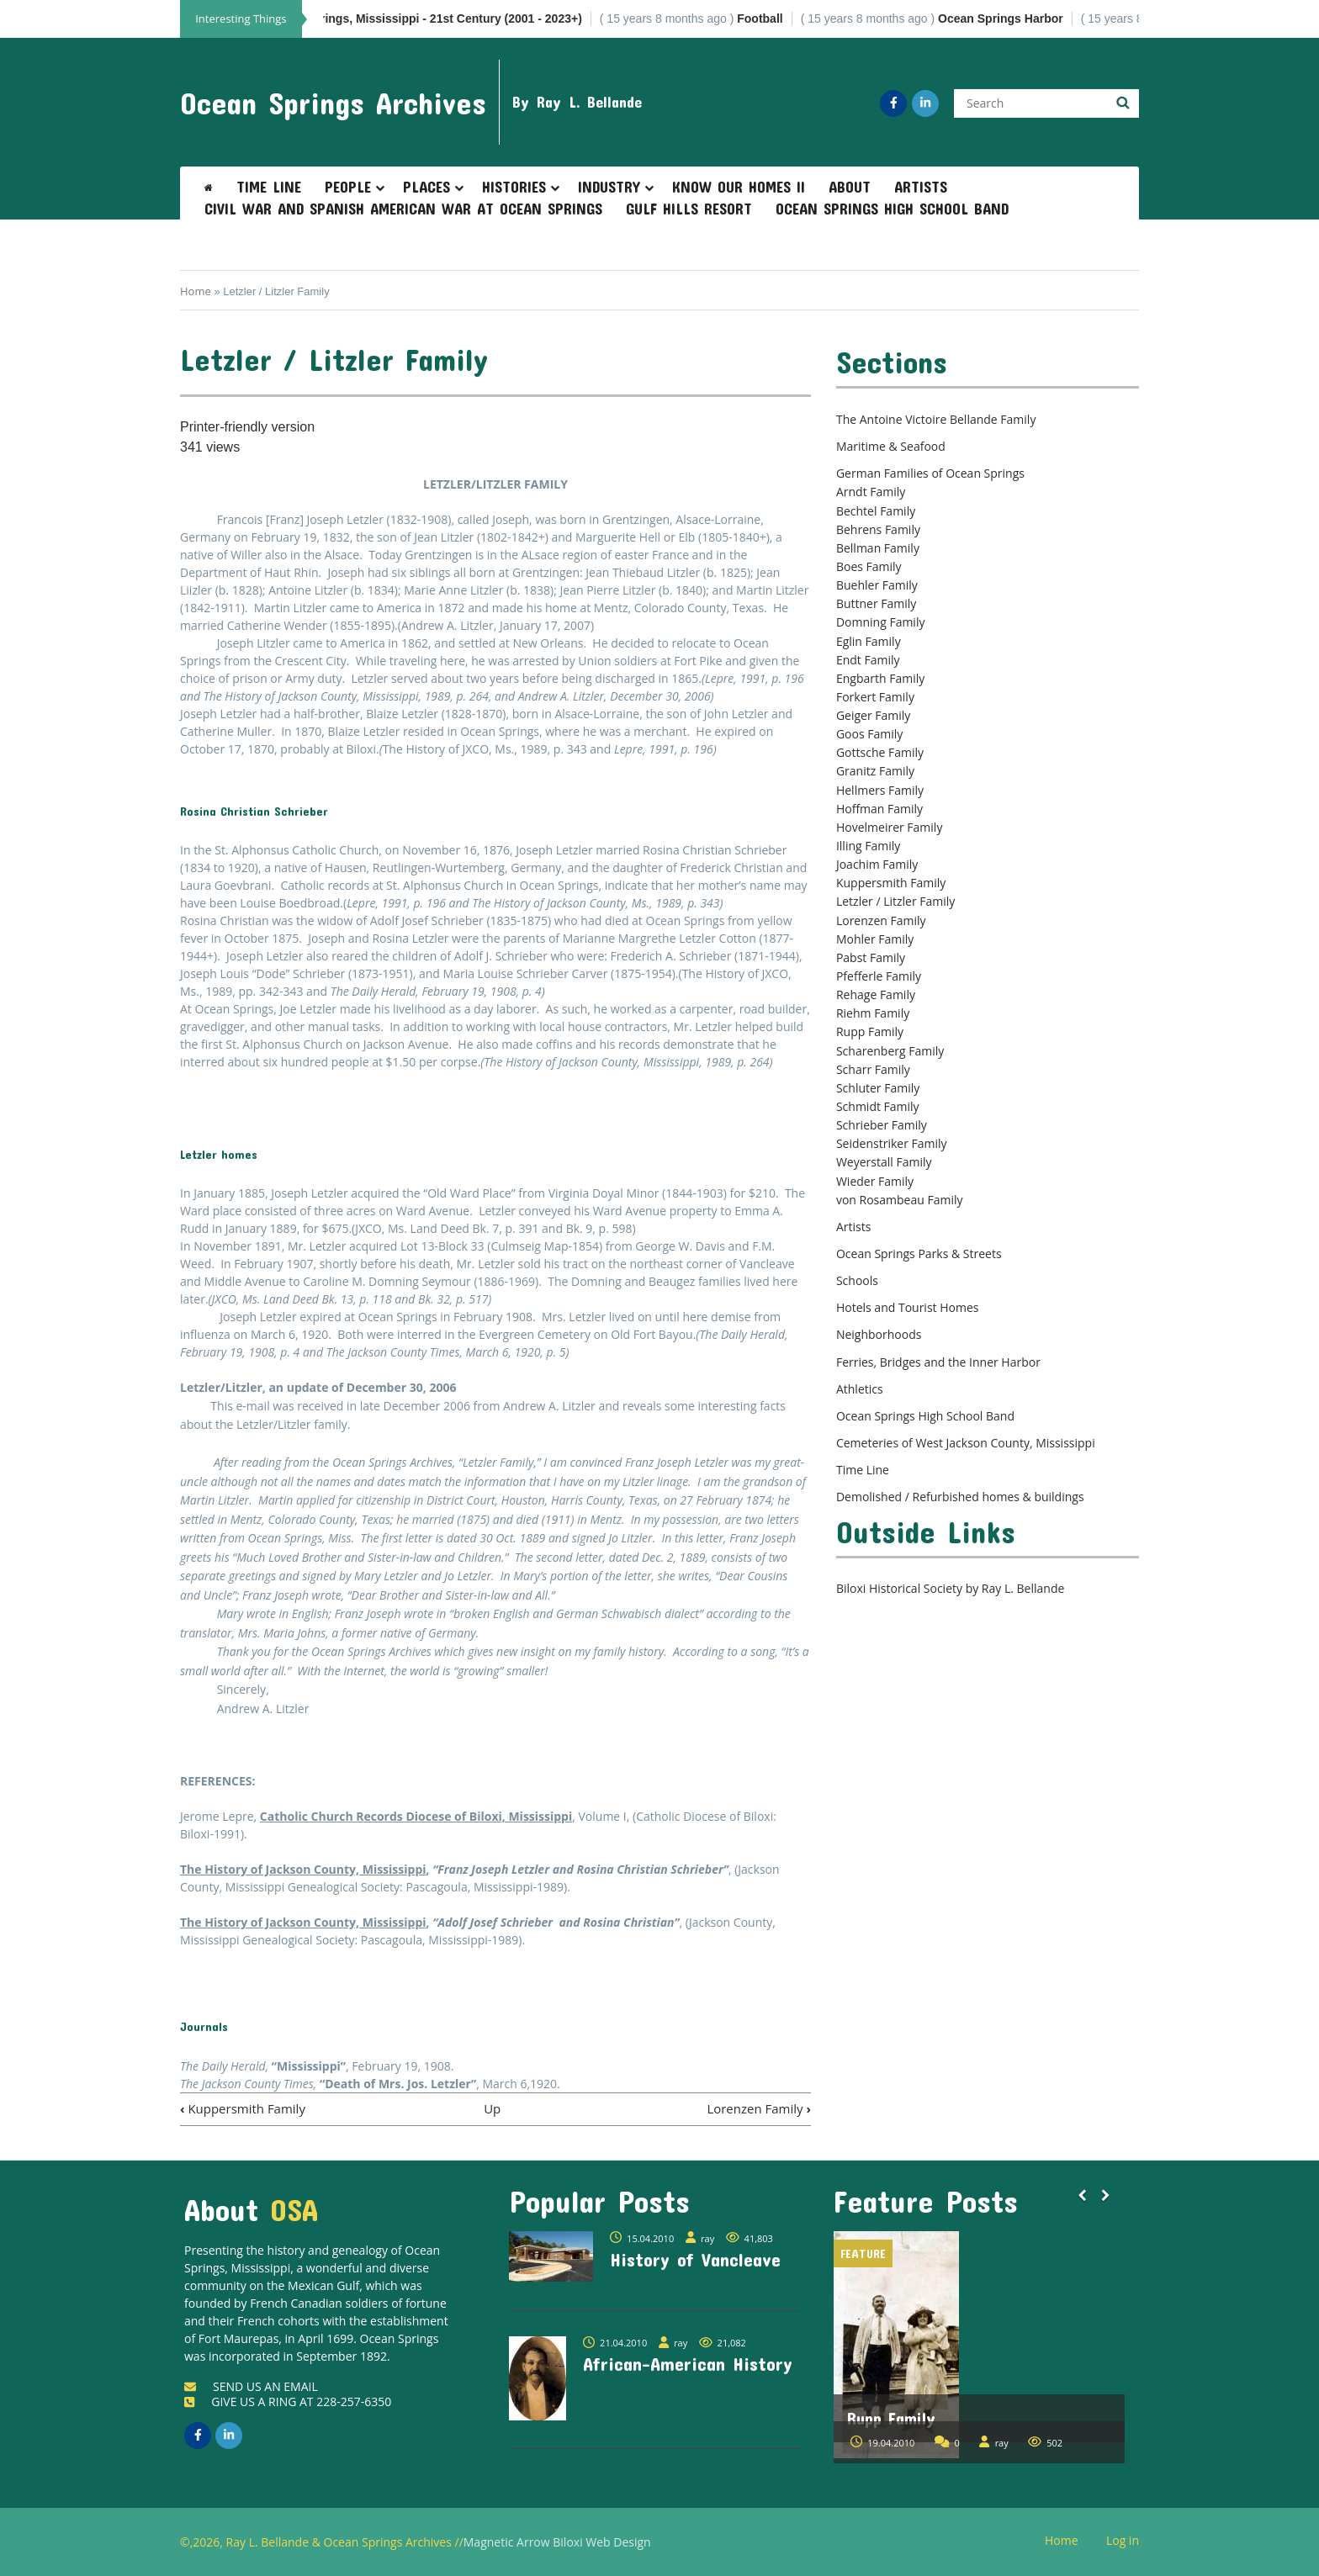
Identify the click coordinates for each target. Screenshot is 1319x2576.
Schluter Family (877, 1088)
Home (195, 291)
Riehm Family (872, 1013)
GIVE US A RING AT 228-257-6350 (287, 2401)
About (850, 186)
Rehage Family (875, 994)
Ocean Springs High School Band (892, 208)
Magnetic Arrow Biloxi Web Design (557, 2542)
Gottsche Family (880, 752)
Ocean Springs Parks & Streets (919, 1254)
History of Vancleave (695, 2259)
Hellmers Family (880, 790)
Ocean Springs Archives (333, 102)
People (348, 186)
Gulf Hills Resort (689, 208)
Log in (1129, 2541)
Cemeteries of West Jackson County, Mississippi (965, 1443)
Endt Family (868, 660)
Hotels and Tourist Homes (907, 1307)
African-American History (687, 2363)
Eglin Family (868, 641)
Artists (920, 186)
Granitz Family (875, 771)
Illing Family (868, 846)
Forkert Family (875, 697)
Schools (857, 1280)
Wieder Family (875, 1181)
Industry (609, 186)
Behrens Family (878, 529)
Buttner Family (876, 603)
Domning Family (880, 622)
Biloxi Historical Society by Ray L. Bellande (950, 1588)
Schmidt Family (877, 1106)
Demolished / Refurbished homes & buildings (960, 1497)
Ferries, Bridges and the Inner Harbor (938, 1362)
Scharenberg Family (890, 1051)
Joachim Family (877, 864)
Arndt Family (870, 492)
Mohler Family (875, 939)
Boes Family (869, 566)
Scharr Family (873, 1069)
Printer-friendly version (247, 427)
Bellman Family (877, 548)
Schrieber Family (881, 1125)
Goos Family (869, 734)
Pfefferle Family (878, 976)
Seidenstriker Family (891, 1143)
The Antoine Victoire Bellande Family (936, 419)
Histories (514, 186)
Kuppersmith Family (242, 2108)
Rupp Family (869, 1031)
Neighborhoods (879, 1334)
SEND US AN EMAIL (251, 2386)
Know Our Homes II (738, 186)
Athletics (859, 1389)
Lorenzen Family (759, 2108)
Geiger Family (873, 715)
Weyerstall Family (884, 1162)
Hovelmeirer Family (889, 827)
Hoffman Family (879, 809)
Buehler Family (877, 585)
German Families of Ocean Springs (930, 473)
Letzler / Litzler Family (895, 901)
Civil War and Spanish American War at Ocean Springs (403, 208)
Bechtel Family (875, 511)
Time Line (268, 186)
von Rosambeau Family (899, 1200)
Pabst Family (870, 957)
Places (426, 186)
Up (492, 2108)
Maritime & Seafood (891, 446)
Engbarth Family (880, 678)
